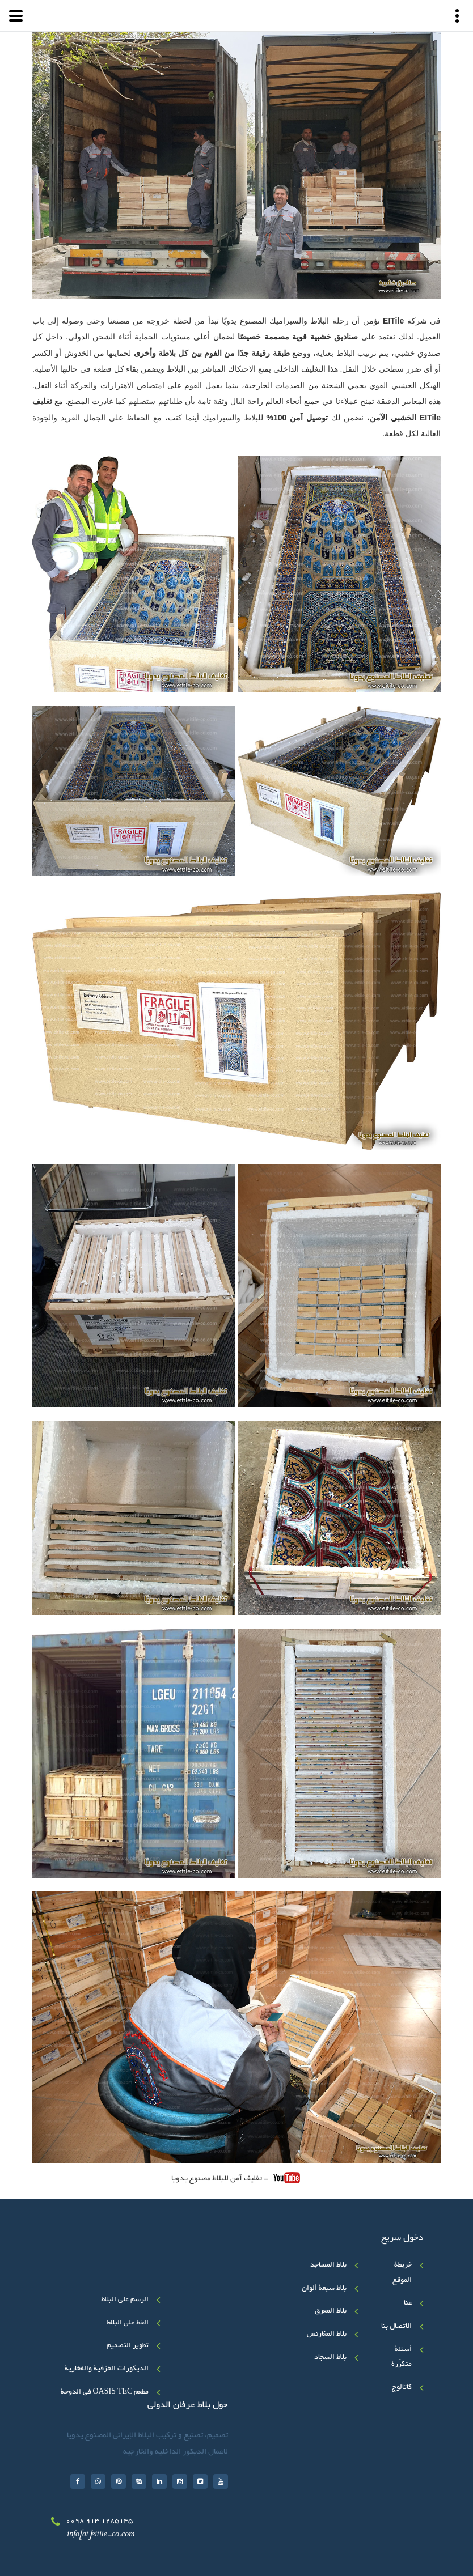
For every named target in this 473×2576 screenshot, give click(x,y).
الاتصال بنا (396, 2327)
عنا (408, 2303)
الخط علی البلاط (128, 2323)
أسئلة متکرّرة (401, 2357)
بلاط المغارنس (327, 2335)
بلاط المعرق (331, 2311)
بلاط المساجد (328, 2265)
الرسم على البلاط (125, 2300)
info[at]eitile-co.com (100, 2535)
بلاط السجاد (330, 2358)
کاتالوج (402, 2388)
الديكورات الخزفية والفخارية (107, 2369)
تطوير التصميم (128, 2346)
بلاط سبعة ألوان (324, 2289)
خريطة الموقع (402, 2273)
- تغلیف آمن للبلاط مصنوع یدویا (235, 2177)
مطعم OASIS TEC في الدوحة (105, 2392)
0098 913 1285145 (99, 2522)
